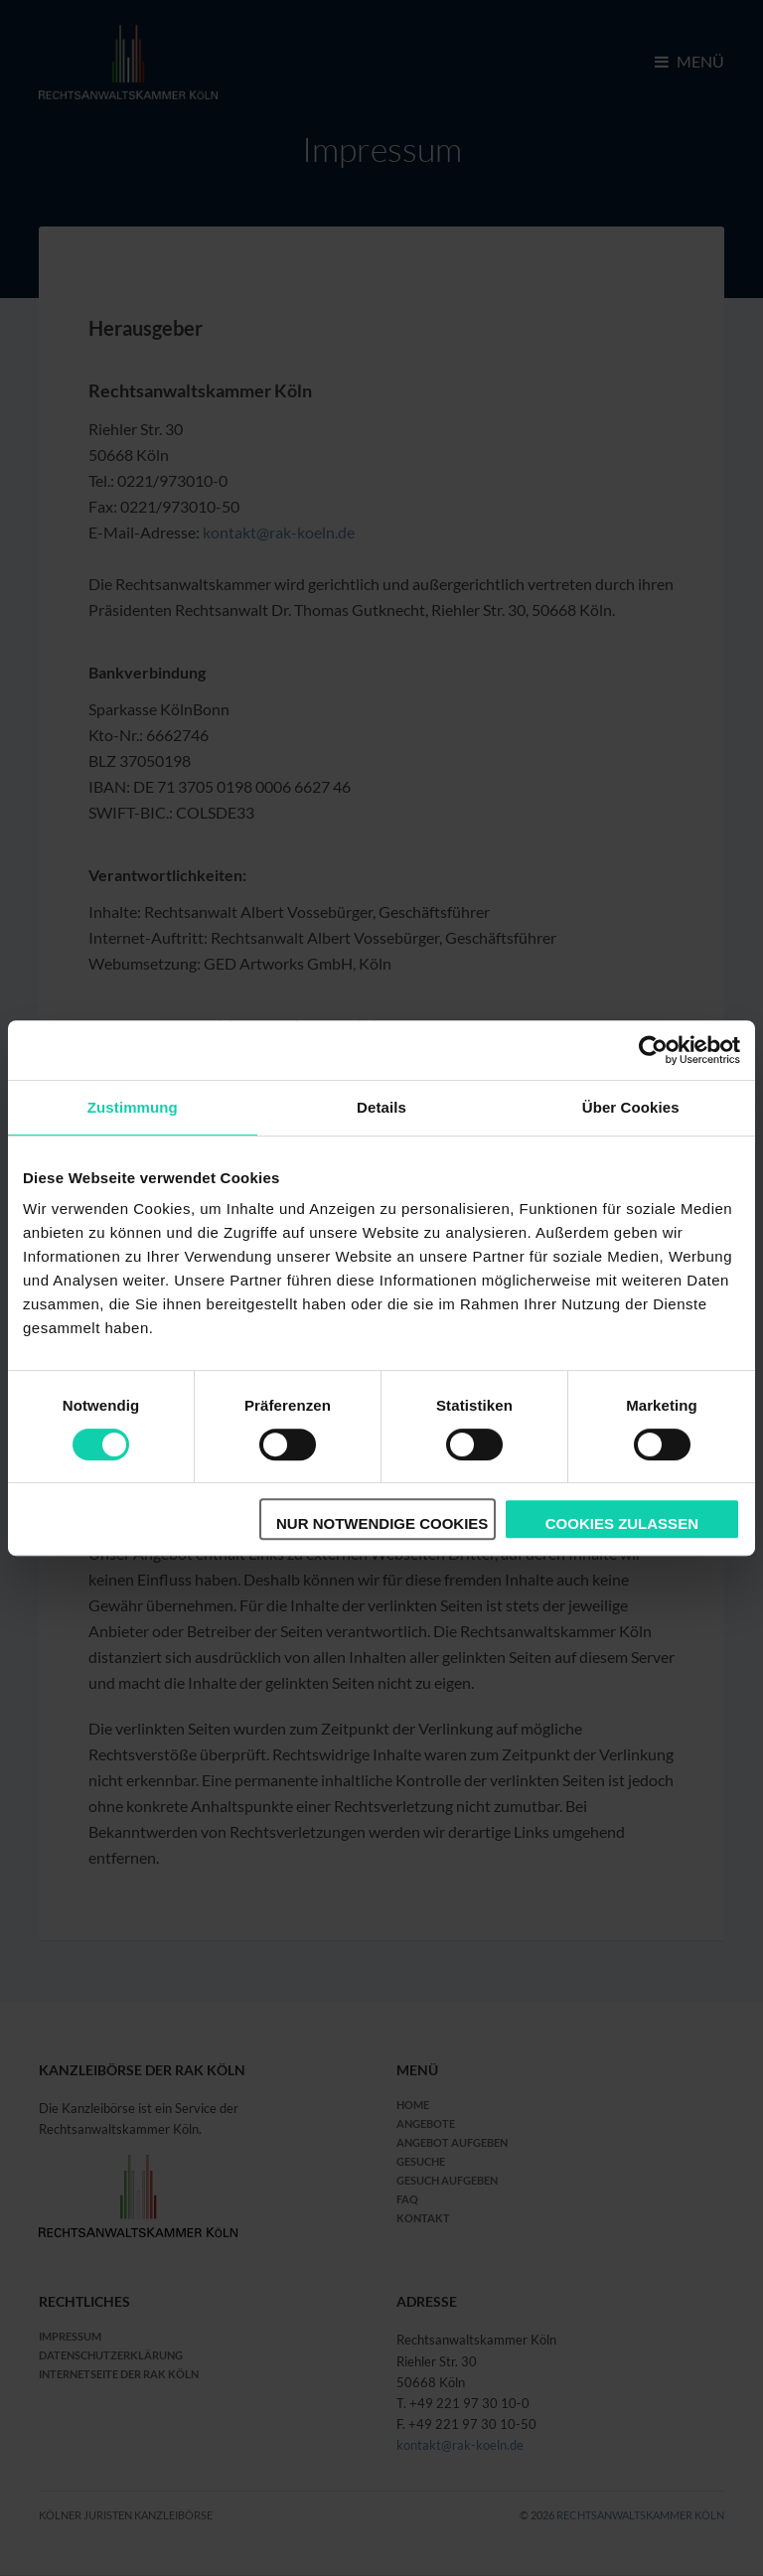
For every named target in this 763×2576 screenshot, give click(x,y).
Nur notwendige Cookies (382, 1523)
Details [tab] (381, 1107)
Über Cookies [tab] (631, 1107)
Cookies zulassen (621, 1523)
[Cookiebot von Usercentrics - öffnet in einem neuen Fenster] (653, 1050)
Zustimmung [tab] (132, 1107)
